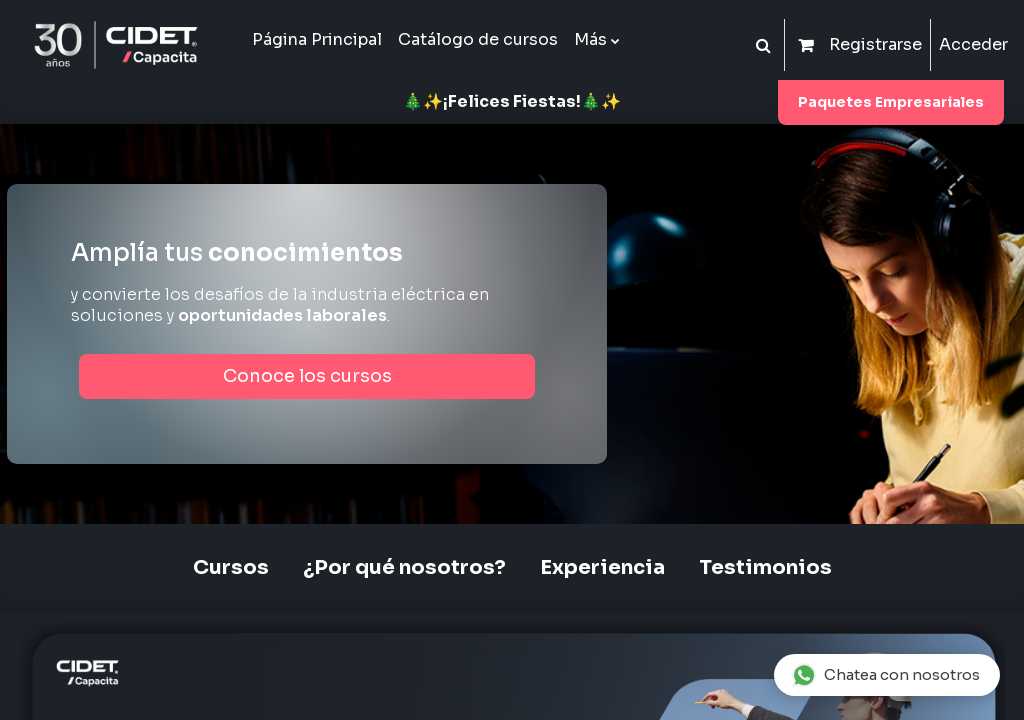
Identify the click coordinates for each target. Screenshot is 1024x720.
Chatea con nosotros (886, 674)
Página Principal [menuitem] (317, 39)
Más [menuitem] (590, 39)
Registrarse (875, 44)
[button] (763, 45)
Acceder (973, 44)
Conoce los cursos (307, 376)
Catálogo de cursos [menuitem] (478, 39)
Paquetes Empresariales (891, 102)
